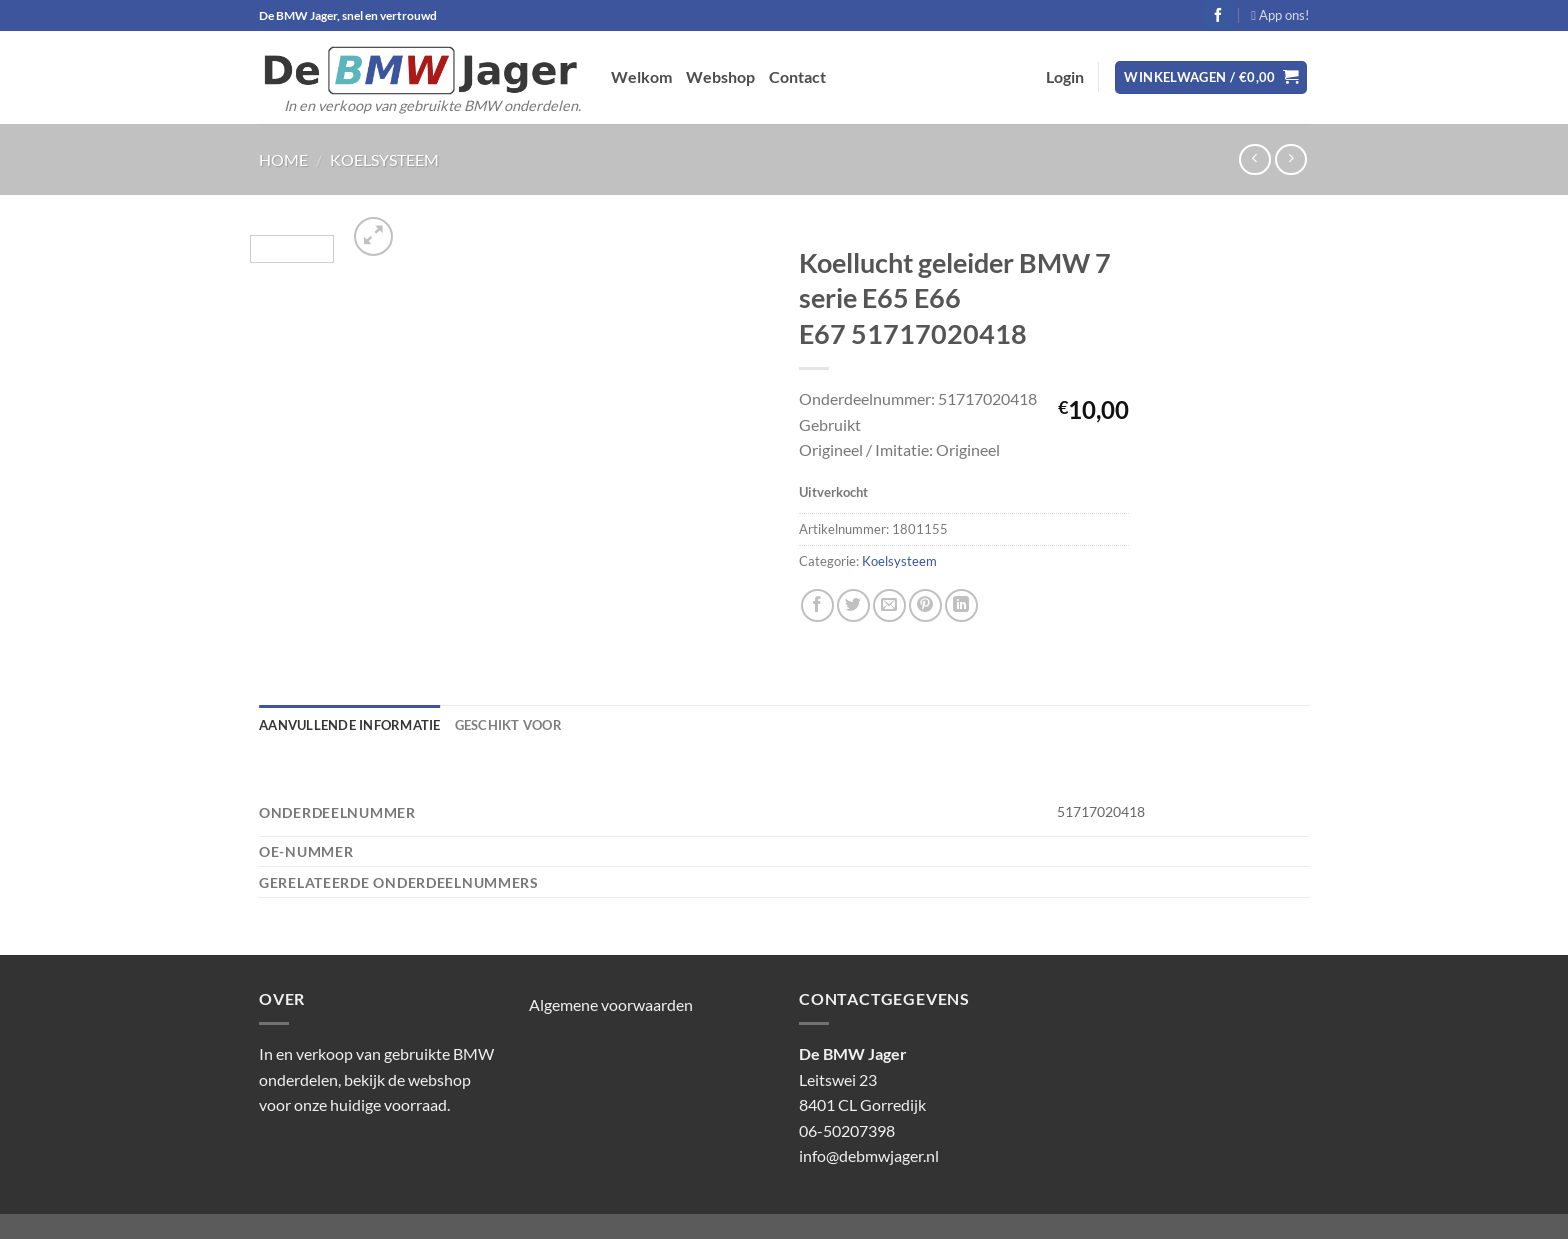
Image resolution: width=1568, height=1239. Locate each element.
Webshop (720, 76)
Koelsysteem (384, 159)
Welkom (641, 76)
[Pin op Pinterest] (925, 605)
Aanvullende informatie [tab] (350, 725)
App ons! (1280, 15)
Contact (797, 76)
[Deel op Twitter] (853, 605)
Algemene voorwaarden (611, 1004)
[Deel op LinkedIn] (961, 605)
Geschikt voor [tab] (508, 725)
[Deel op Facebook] (817, 605)
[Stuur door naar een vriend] (889, 605)
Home (283, 159)
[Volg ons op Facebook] (1218, 15)
